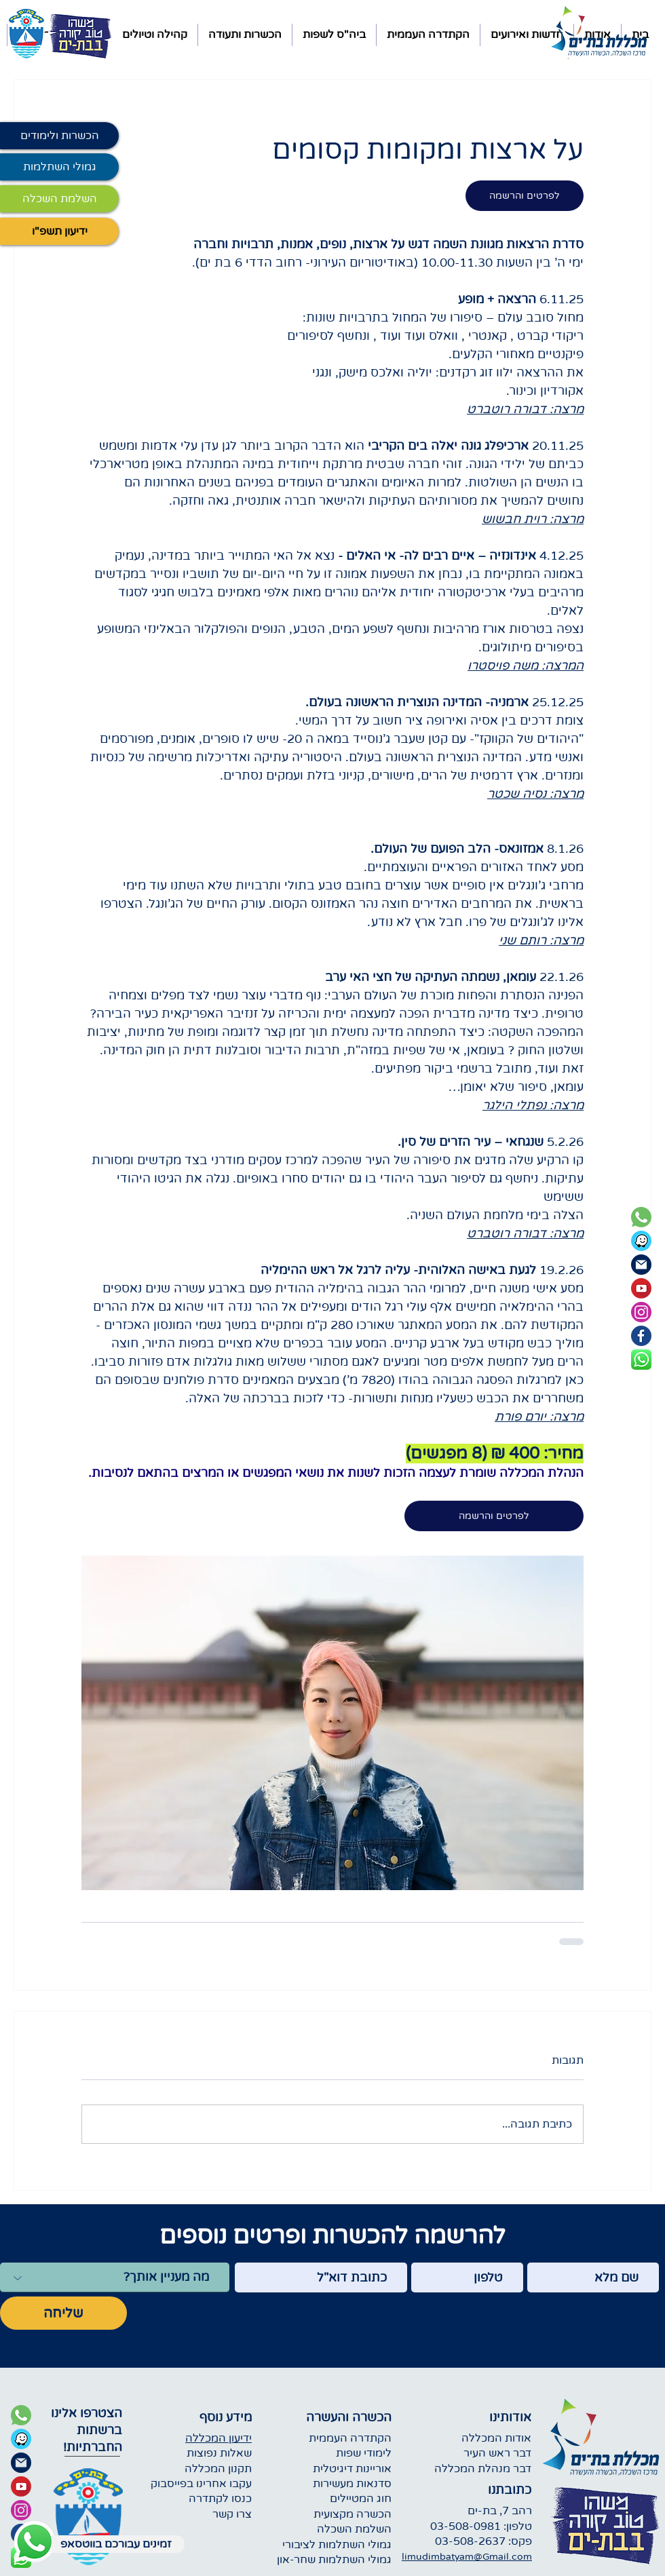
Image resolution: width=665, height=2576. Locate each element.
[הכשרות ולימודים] (59, 135)
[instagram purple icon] (641, 1312)
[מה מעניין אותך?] (114, 2277)
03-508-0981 (465, 2526)
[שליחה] (63, 2313)
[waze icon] (21, 2439)
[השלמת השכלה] (59, 198)
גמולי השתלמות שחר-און (334, 2560)
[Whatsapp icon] (34, 2541)
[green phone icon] (641, 1217)
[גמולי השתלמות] (59, 166)
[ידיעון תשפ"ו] (59, 231)
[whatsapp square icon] (641, 1359)
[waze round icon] (641, 1241)
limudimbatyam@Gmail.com (467, 2556)
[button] (526, 35)
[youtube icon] (641, 1288)
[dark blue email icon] (641, 1264)
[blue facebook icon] (641, 1336)
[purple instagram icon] (21, 2510)
